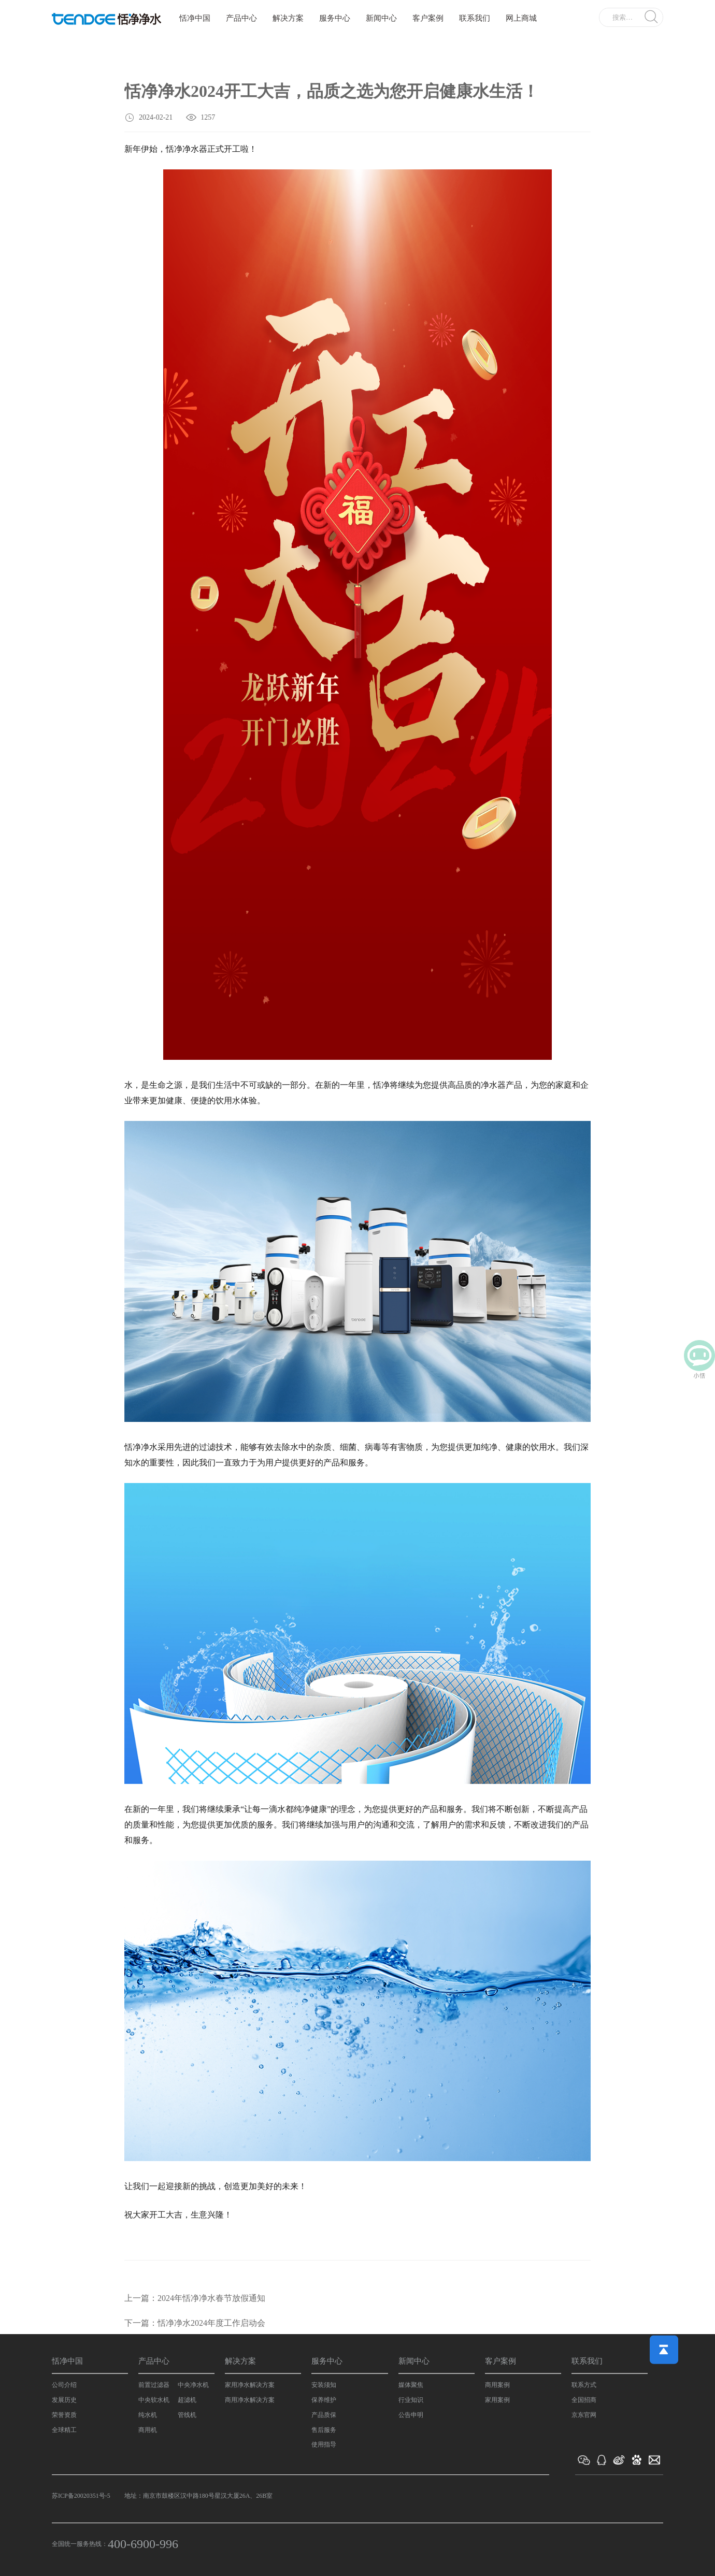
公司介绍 (64, 2384)
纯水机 (147, 2415)
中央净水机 (193, 2384)
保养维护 (323, 2400)
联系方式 (583, 2384)
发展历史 (64, 2400)
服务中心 (334, 18)
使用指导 (323, 2444)
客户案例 (428, 18)
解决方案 (288, 18)
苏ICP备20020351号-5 (81, 2495)
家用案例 (497, 2400)
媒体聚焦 (410, 2384)
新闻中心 (381, 18)
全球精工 (64, 2430)
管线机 (187, 2415)
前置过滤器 (153, 2384)
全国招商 (583, 2400)
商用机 (147, 2430)
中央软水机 (153, 2400)
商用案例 (497, 2384)
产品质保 (323, 2415)
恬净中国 (194, 18)
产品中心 (241, 18)
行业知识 (410, 2400)
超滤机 (187, 2400)
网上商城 (521, 18)
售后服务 (323, 2430)
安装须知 (323, 2384)
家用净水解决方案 (250, 2384)
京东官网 (583, 2415)
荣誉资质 (64, 2415)
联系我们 (474, 18)
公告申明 (410, 2415)
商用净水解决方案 (250, 2400)
